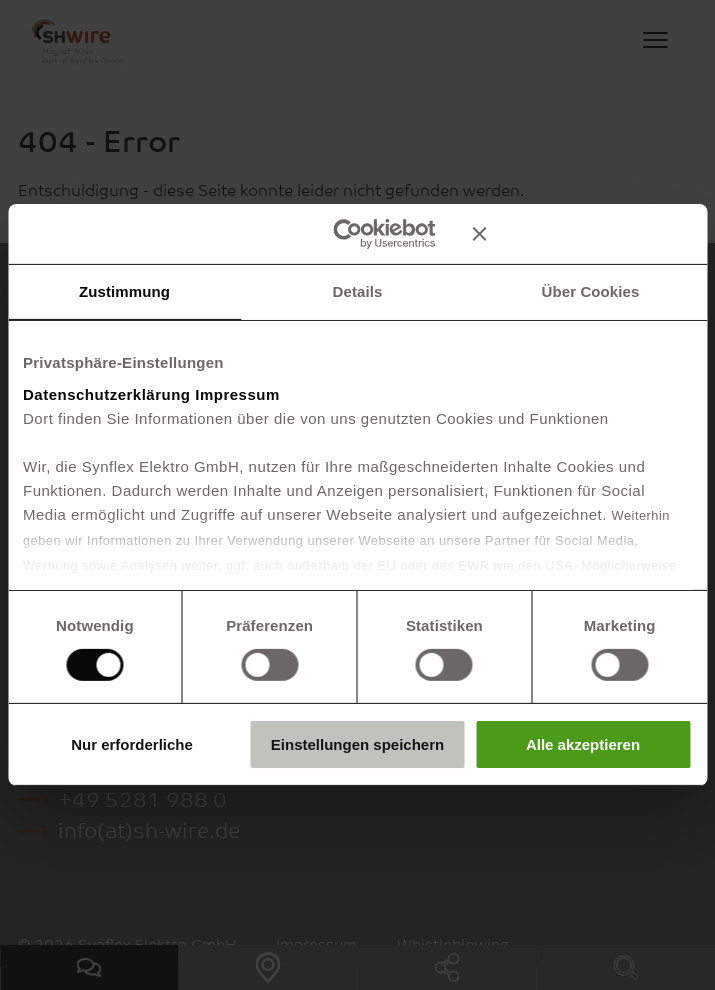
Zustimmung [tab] (124, 291)
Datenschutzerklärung (107, 393)
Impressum (237, 393)
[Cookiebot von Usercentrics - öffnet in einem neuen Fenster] (347, 234)
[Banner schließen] (582, 234)
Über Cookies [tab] (591, 291)
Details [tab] (358, 291)
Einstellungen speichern (357, 744)
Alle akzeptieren (583, 744)
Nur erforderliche (132, 744)
